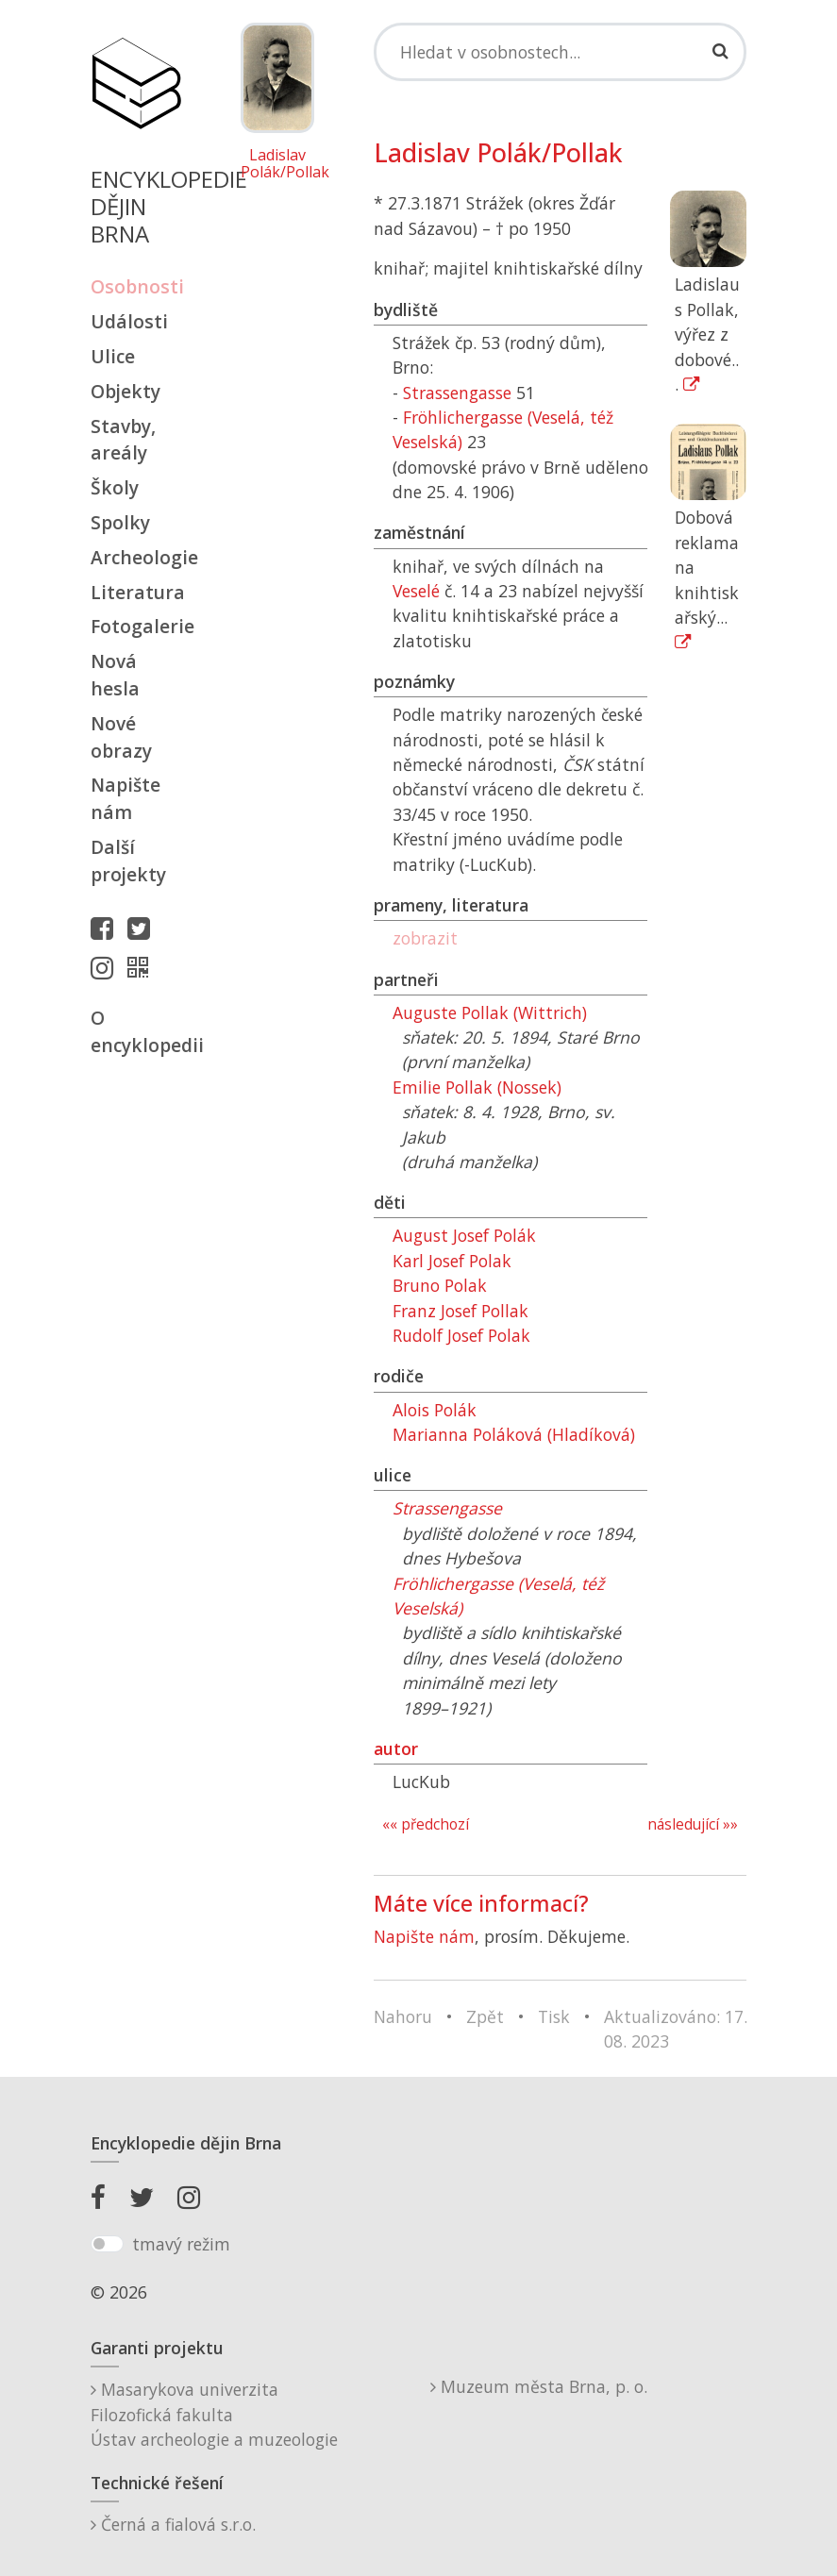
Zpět (485, 2016)
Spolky (120, 522)
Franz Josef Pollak (460, 1310)
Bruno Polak (440, 1285)
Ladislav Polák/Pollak (277, 163)
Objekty (125, 391)
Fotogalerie (136, 626)
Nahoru (403, 2016)
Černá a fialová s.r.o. (173, 2524)
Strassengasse (457, 392)
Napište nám (125, 798)
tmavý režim (181, 2244)
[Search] (560, 52)
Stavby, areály (123, 439)
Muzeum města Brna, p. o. (538, 2386)
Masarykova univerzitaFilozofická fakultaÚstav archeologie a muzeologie (214, 2414)
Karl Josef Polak (452, 1260)
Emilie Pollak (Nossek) (477, 1087)
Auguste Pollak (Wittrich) (490, 1012)
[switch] (107, 2243)
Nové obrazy (121, 737)
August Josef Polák (464, 1235)
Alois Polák (435, 1409)
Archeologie (136, 557)
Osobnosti (136, 286)
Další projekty (128, 860)
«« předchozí (425, 1824)
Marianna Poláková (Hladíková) (514, 1434)
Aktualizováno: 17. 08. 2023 (675, 2028)
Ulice (113, 356)
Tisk (554, 2016)
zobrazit (425, 938)
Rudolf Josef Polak (461, 1335)
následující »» (692, 1824)
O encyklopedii (136, 1031)
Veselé (416, 590)
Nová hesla (115, 674)
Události (129, 321)
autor (396, 1748)
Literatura (136, 592)
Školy (115, 487)
